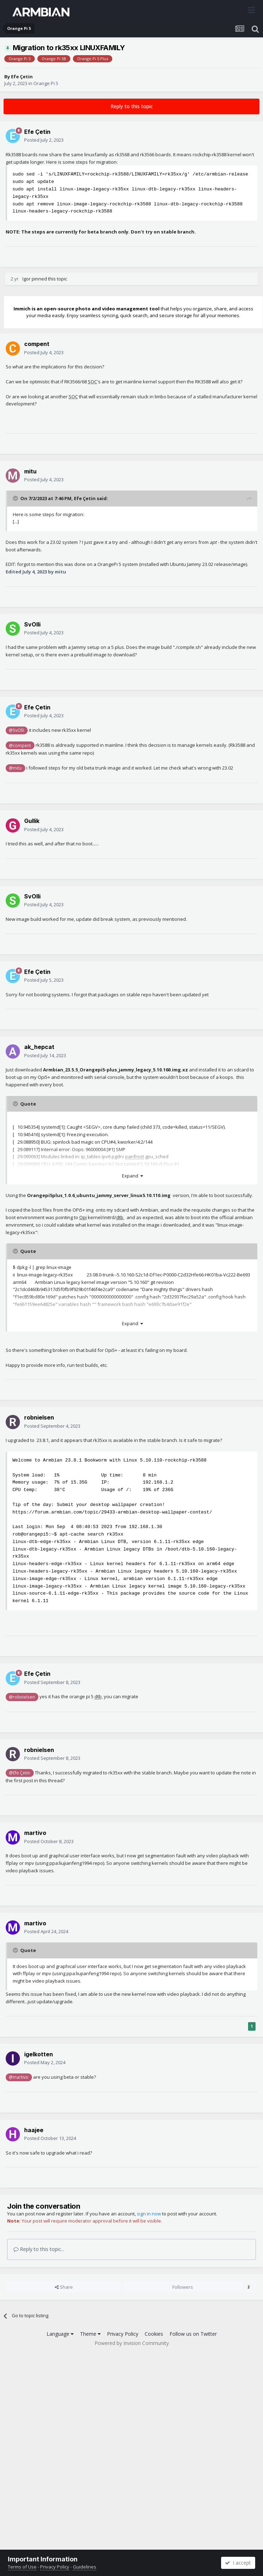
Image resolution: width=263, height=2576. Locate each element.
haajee (33, 2130)
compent (36, 343)
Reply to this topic (132, 106)
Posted (44, 140)
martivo (35, 1832)
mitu (30, 471)
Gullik (31, 820)
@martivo (18, 2077)
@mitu (15, 768)
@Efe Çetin (19, 1772)
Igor (26, 279)
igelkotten (38, 2054)
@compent (20, 745)
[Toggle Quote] (16, 498)
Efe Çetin (22, 76)
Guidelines (84, 2567)
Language (60, 2333)
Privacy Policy (122, 2333)
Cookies (154, 2333)
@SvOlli (16, 730)
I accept (238, 2562)
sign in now (149, 2213)
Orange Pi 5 (45, 83)
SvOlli (32, 624)
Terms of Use (22, 2567)
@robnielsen (22, 1697)
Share (64, 2287)
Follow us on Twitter (193, 2333)
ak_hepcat (39, 1046)
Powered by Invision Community (132, 2343)
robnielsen (39, 1417)
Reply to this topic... (39, 2249)
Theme (90, 2333)
